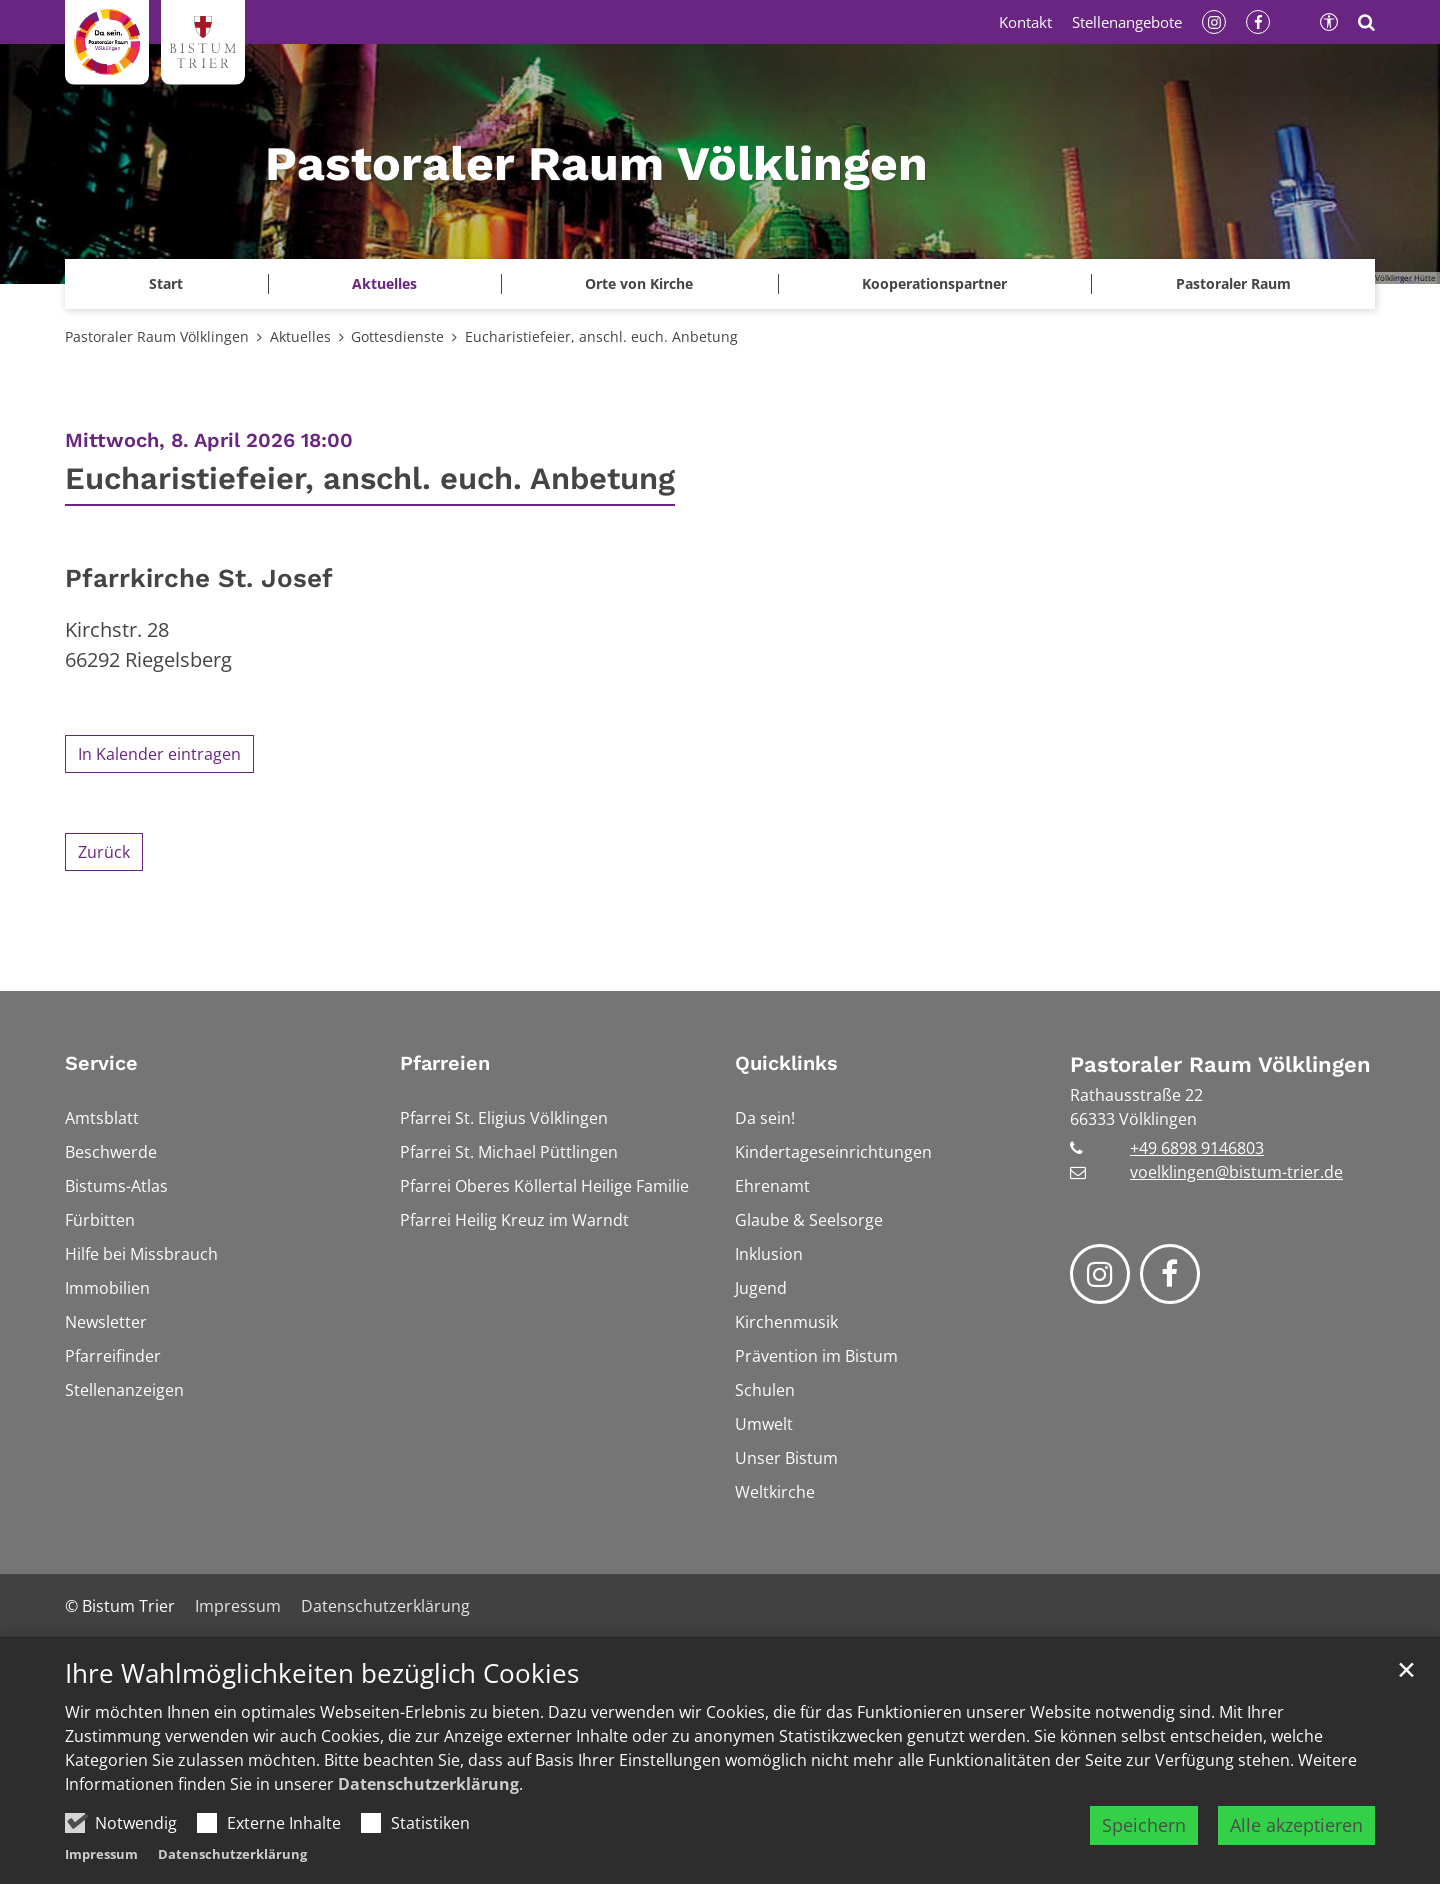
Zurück (104, 852)
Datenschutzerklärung (428, 1784)
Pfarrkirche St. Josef (199, 578)
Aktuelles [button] (384, 283)
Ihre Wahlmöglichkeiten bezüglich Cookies (322, 1673)
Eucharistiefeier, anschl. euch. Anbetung (601, 336)
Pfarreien (445, 1063)
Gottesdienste (397, 336)
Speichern (1144, 1825)
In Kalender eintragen (159, 754)
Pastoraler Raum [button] (1233, 283)
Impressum (101, 1854)
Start (166, 283)
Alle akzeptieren (1296, 1825)
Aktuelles (300, 336)
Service (101, 1063)
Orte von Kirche (639, 283)
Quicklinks (786, 1063)
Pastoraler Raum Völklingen (157, 336)
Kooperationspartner (934, 283)
